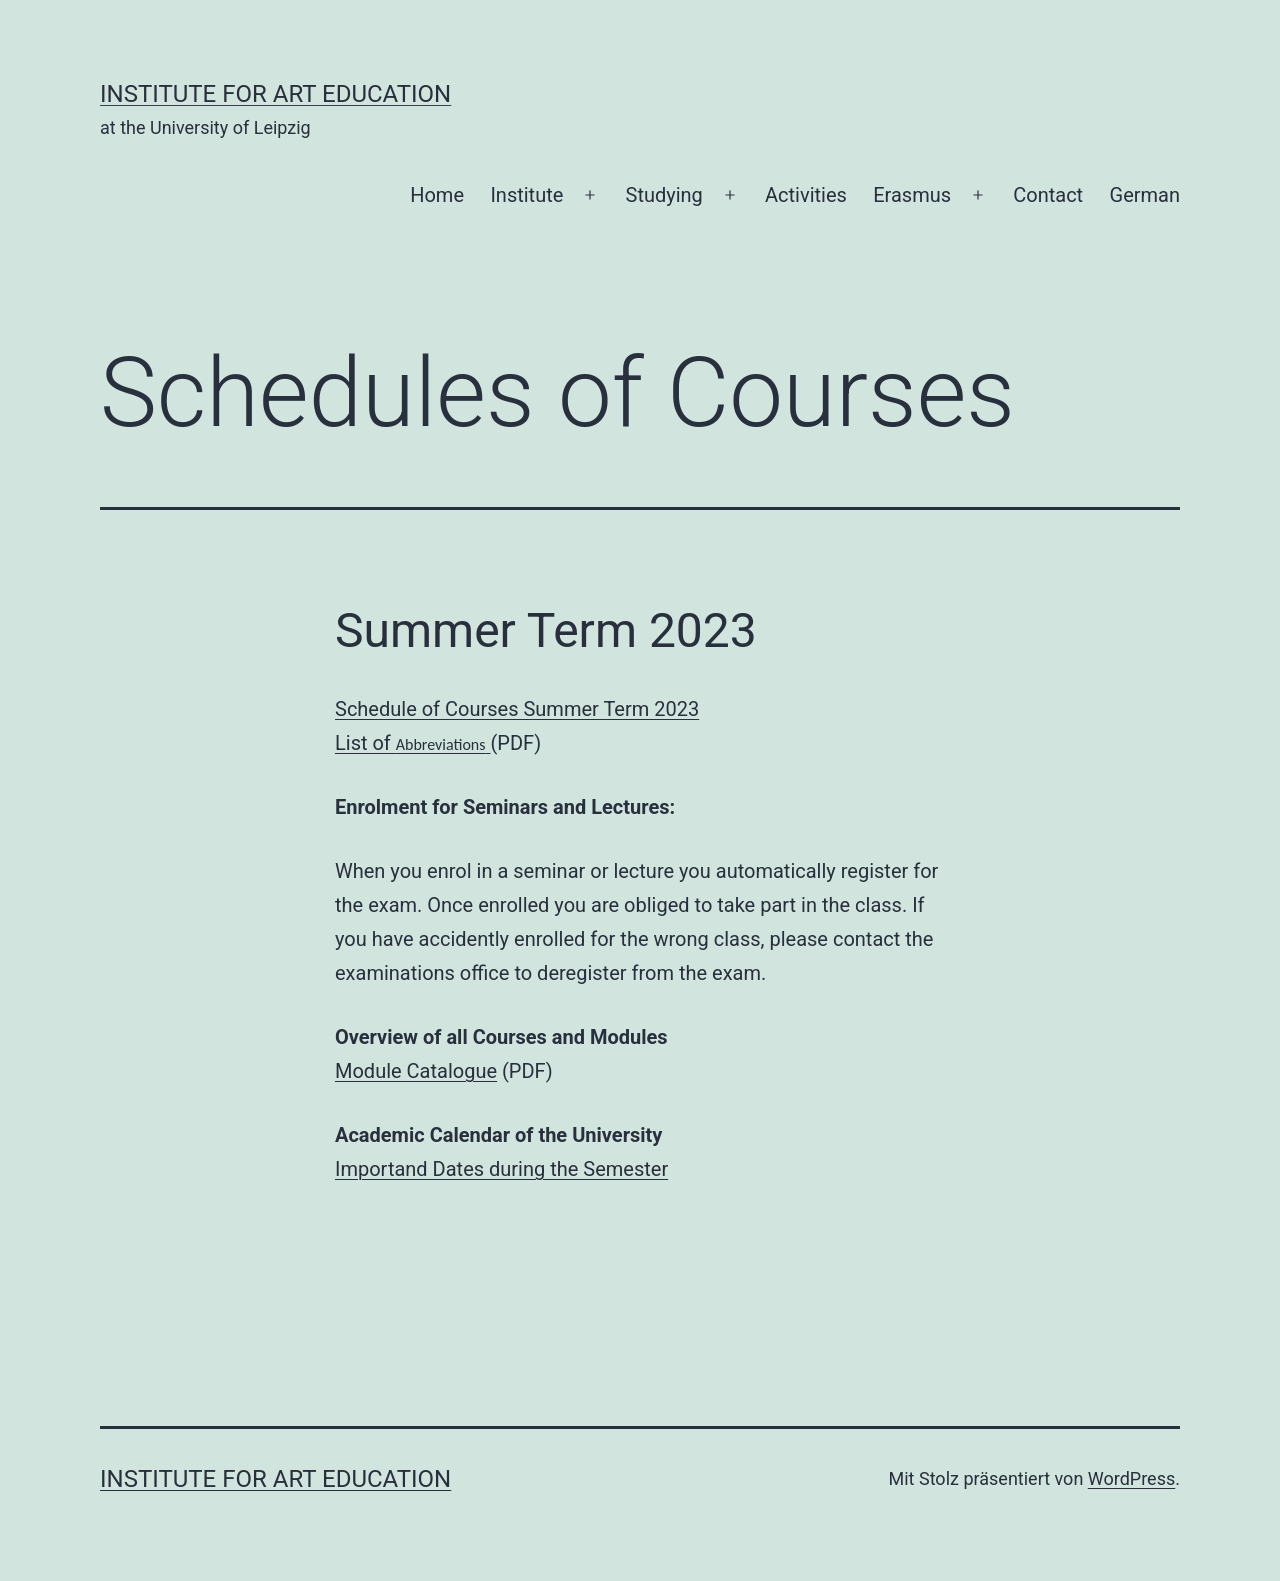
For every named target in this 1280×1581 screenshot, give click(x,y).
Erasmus (912, 195)
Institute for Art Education (275, 94)
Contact (1048, 195)
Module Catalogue (416, 1071)
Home (437, 195)
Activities (806, 195)
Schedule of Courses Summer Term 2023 (517, 709)
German (1145, 195)
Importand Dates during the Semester (501, 1169)
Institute (526, 195)
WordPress (1131, 1478)
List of (410, 743)
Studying (664, 195)
